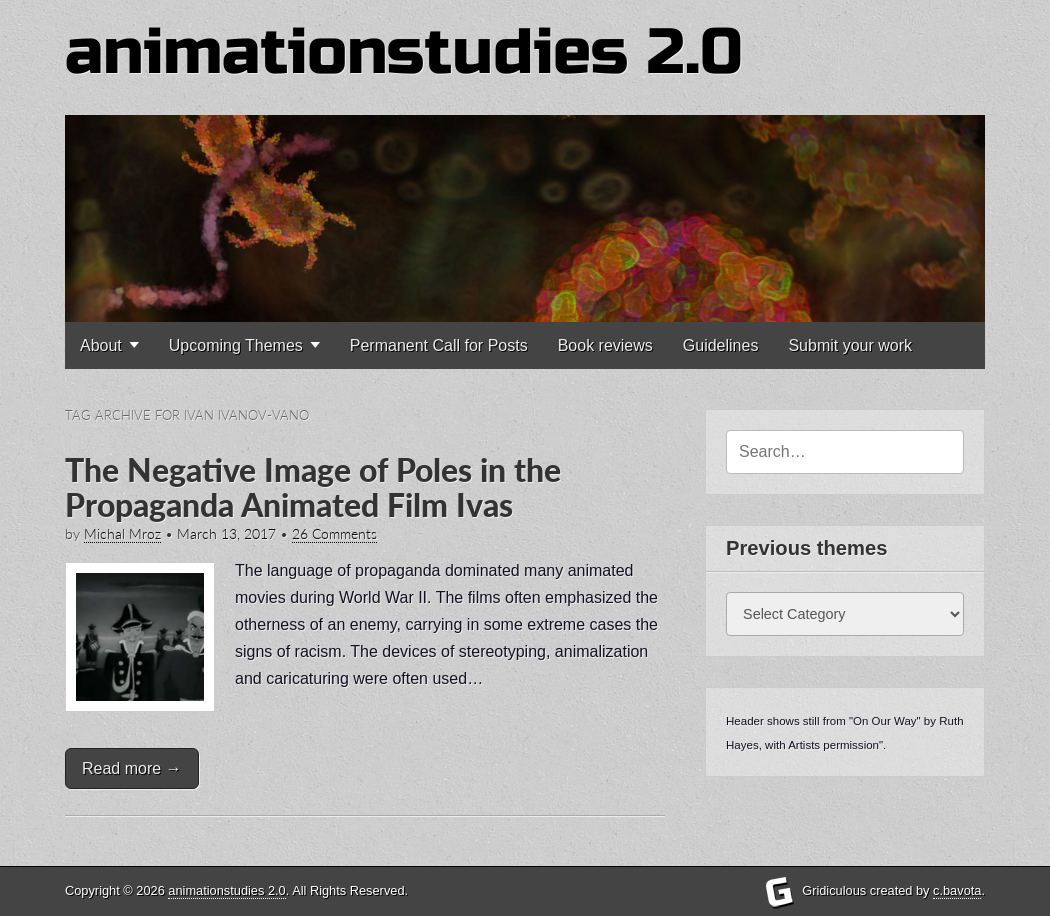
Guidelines (721, 345)
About (101, 345)
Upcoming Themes (236, 345)
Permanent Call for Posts (439, 345)
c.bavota (957, 890)
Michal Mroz (122, 534)
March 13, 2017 (226, 534)
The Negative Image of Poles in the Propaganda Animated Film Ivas (313, 487)
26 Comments (334, 534)
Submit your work (850, 345)
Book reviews (605, 345)
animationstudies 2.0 (404, 52)
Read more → (132, 768)
